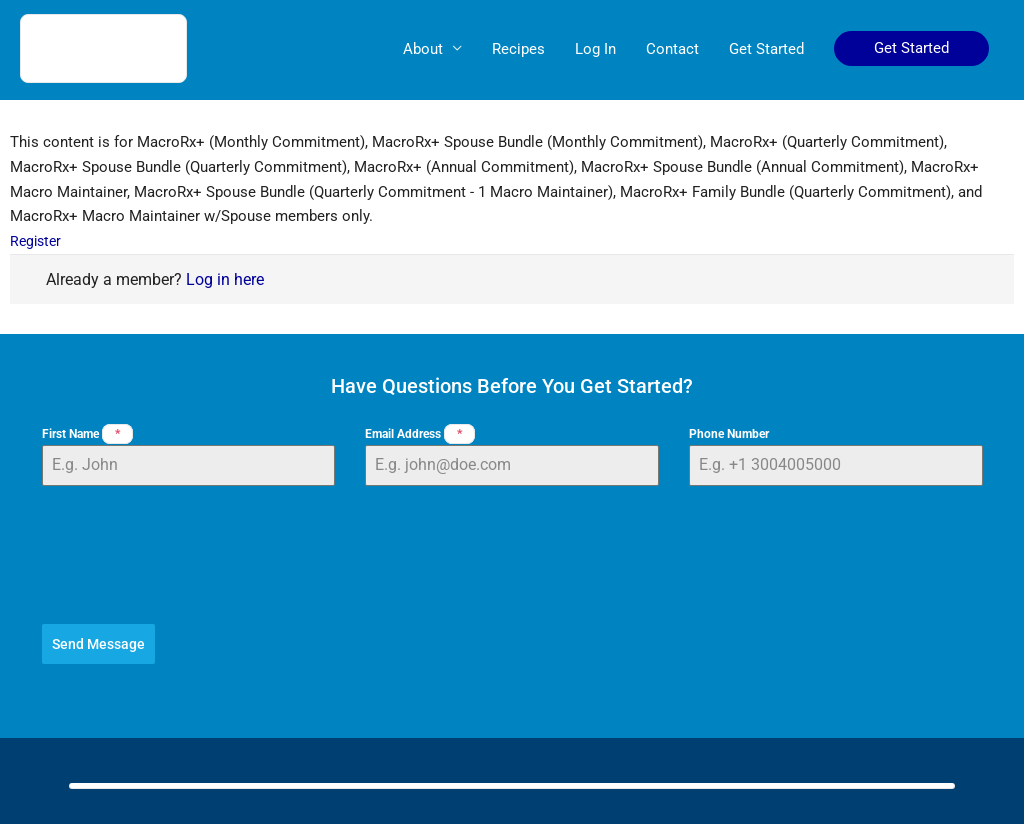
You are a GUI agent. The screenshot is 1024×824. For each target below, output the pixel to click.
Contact (672, 50)
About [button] (423, 50)
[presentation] (512, 555)
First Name (87, 434)
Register (37, 241)
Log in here (225, 279)
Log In (595, 50)
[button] (911, 49)
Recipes (518, 50)
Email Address (420, 434)
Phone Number (729, 434)
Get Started (766, 50)
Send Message (98, 644)
